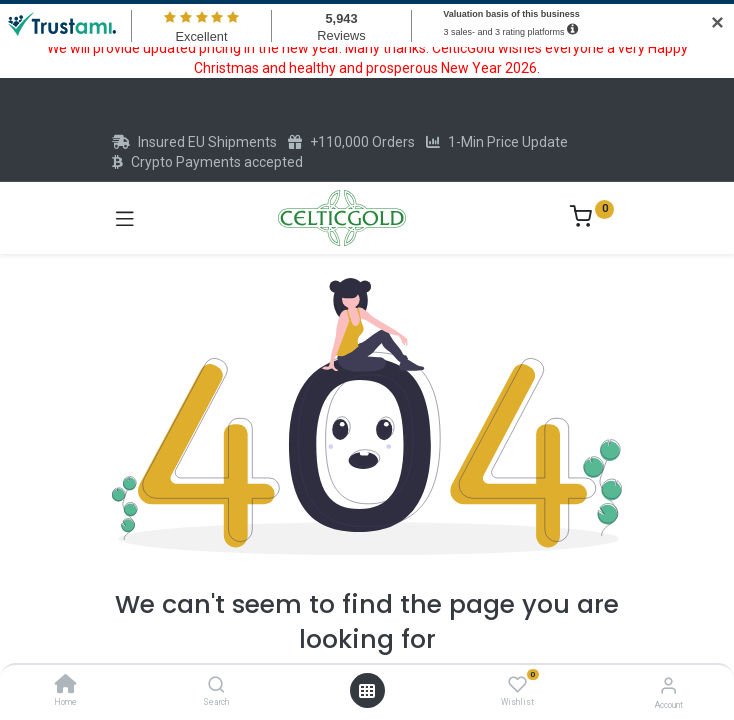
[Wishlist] (517, 685)
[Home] (66, 686)
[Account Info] (668, 685)
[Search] (216, 686)
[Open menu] (367, 691)
